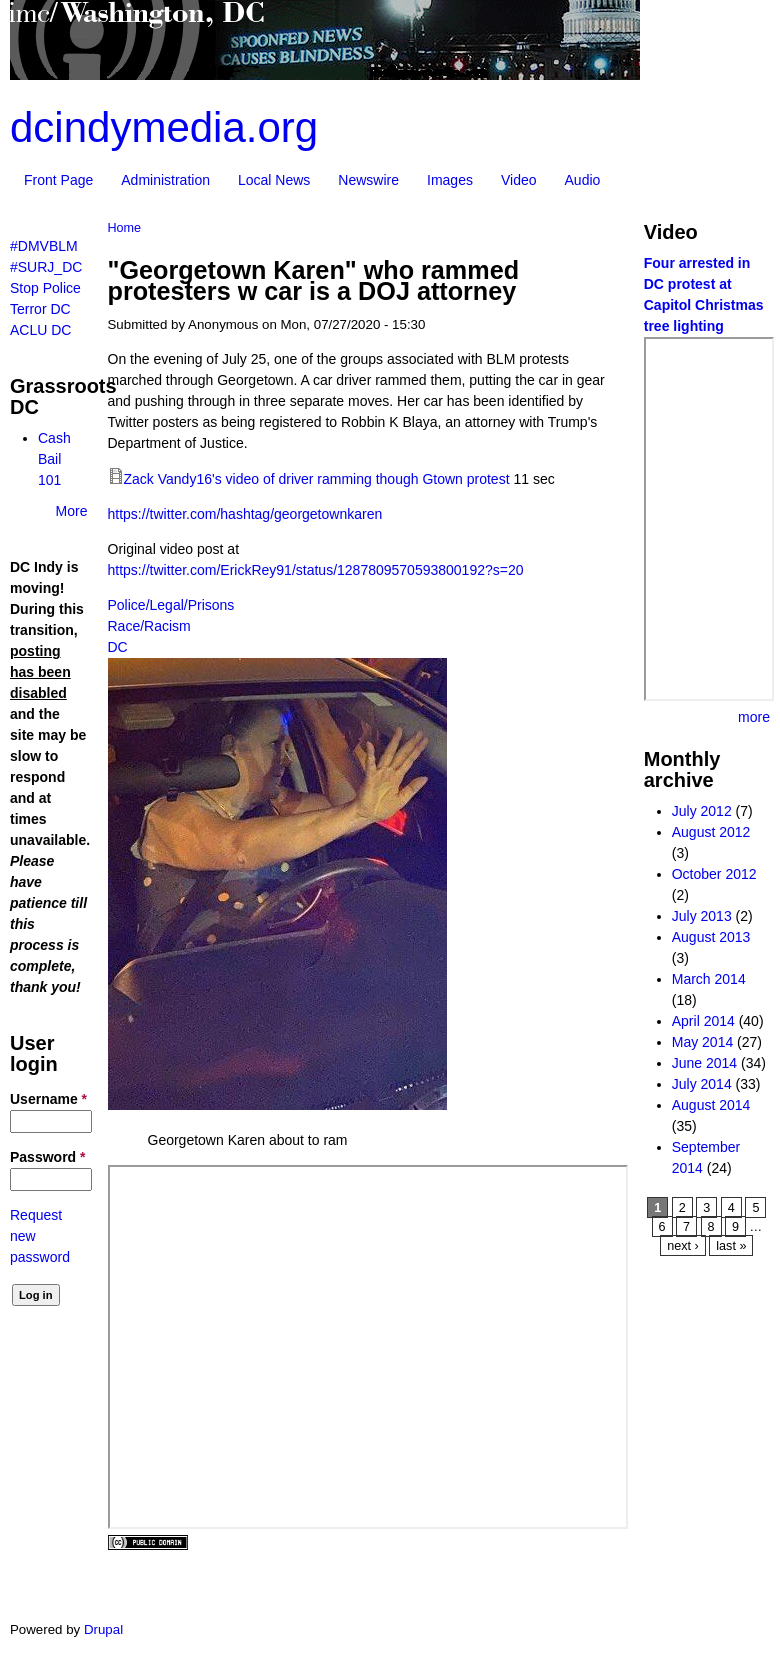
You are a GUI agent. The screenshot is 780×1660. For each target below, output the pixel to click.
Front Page (58, 180)
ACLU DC (40, 330)
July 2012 (702, 811)
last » (731, 1246)
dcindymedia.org (164, 127)
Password (47, 1157)
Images (450, 180)
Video (519, 180)
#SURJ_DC (46, 267)
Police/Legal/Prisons (171, 605)
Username (48, 1099)
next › (683, 1246)
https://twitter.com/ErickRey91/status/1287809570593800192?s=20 (316, 570)
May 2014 (702, 1042)
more (754, 717)
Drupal (103, 1629)
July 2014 (702, 1084)
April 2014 (703, 1021)
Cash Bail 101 (54, 459)
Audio (583, 180)
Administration (165, 180)
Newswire (368, 180)
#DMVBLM (44, 246)
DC (118, 647)
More (72, 511)
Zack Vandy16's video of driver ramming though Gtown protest (317, 479)
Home (125, 228)
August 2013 (711, 937)
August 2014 (711, 1105)
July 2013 (702, 916)
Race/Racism (149, 626)
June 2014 (704, 1063)
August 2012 (711, 832)
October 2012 (714, 874)
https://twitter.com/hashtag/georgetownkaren (245, 514)
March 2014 (709, 979)
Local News (274, 180)
